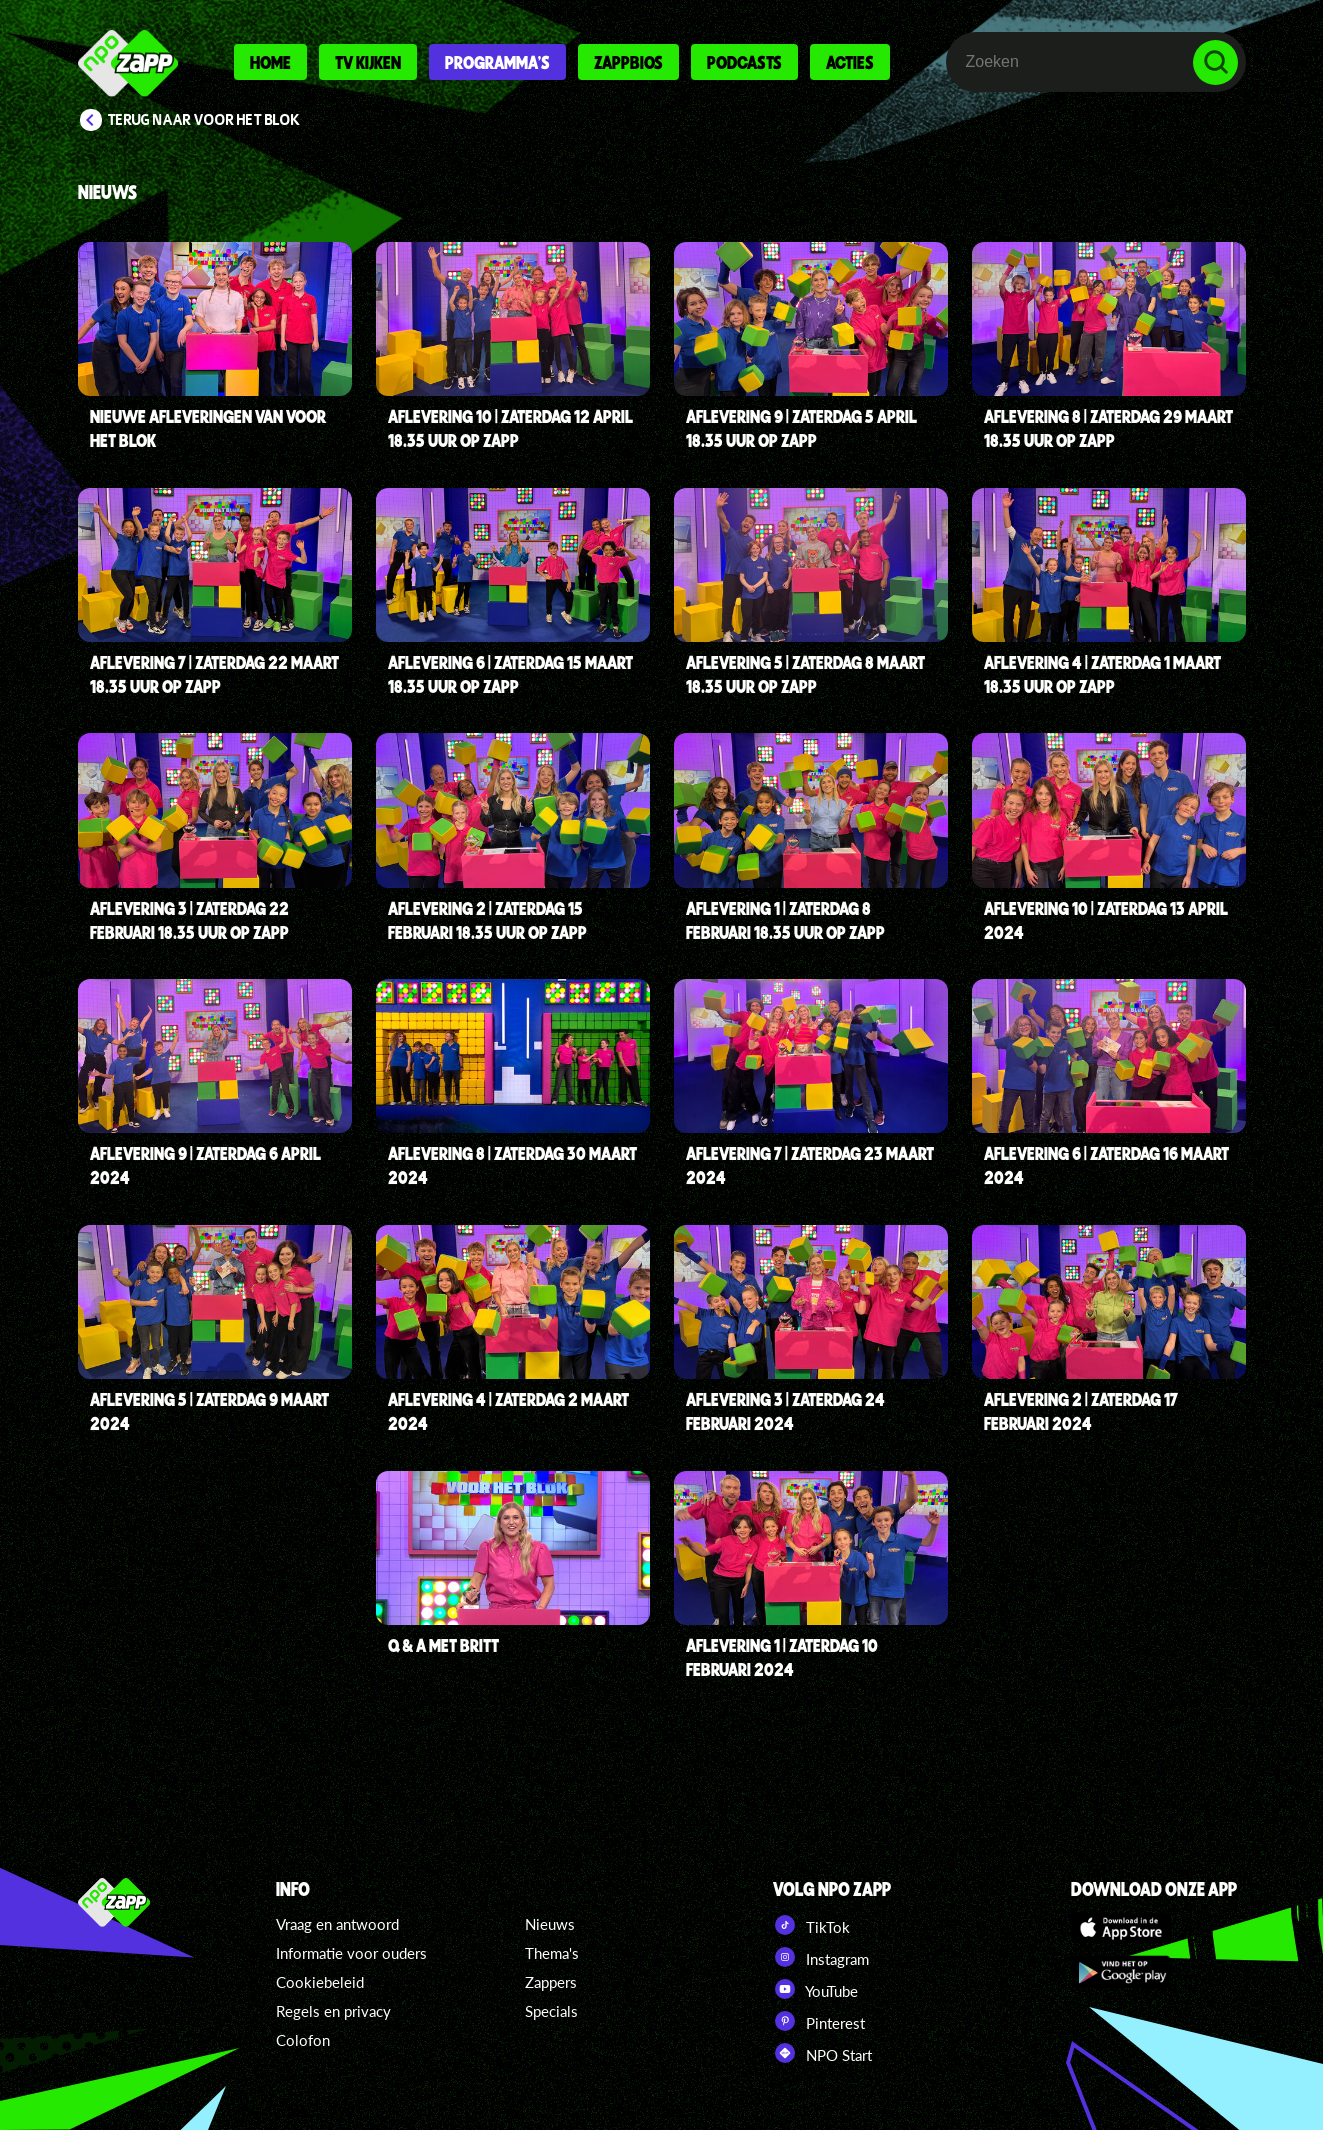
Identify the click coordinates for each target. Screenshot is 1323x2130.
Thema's (552, 1953)
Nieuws (550, 1924)
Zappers (551, 1982)
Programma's (497, 62)
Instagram (821, 1957)
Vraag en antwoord (337, 1924)
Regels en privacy (333, 2011)
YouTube (815, 1989)
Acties (850, 62)
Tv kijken (368, 62)
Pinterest (819, 2021)
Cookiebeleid (320, 1982)
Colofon (303, 2040)
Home (270, 62)
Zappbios (628, 62)
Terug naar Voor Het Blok (204, 120)
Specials (551, 2011)
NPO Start (822, 2053)
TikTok (811, 1925)
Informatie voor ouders (351, 1953)
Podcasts (744, 62)
